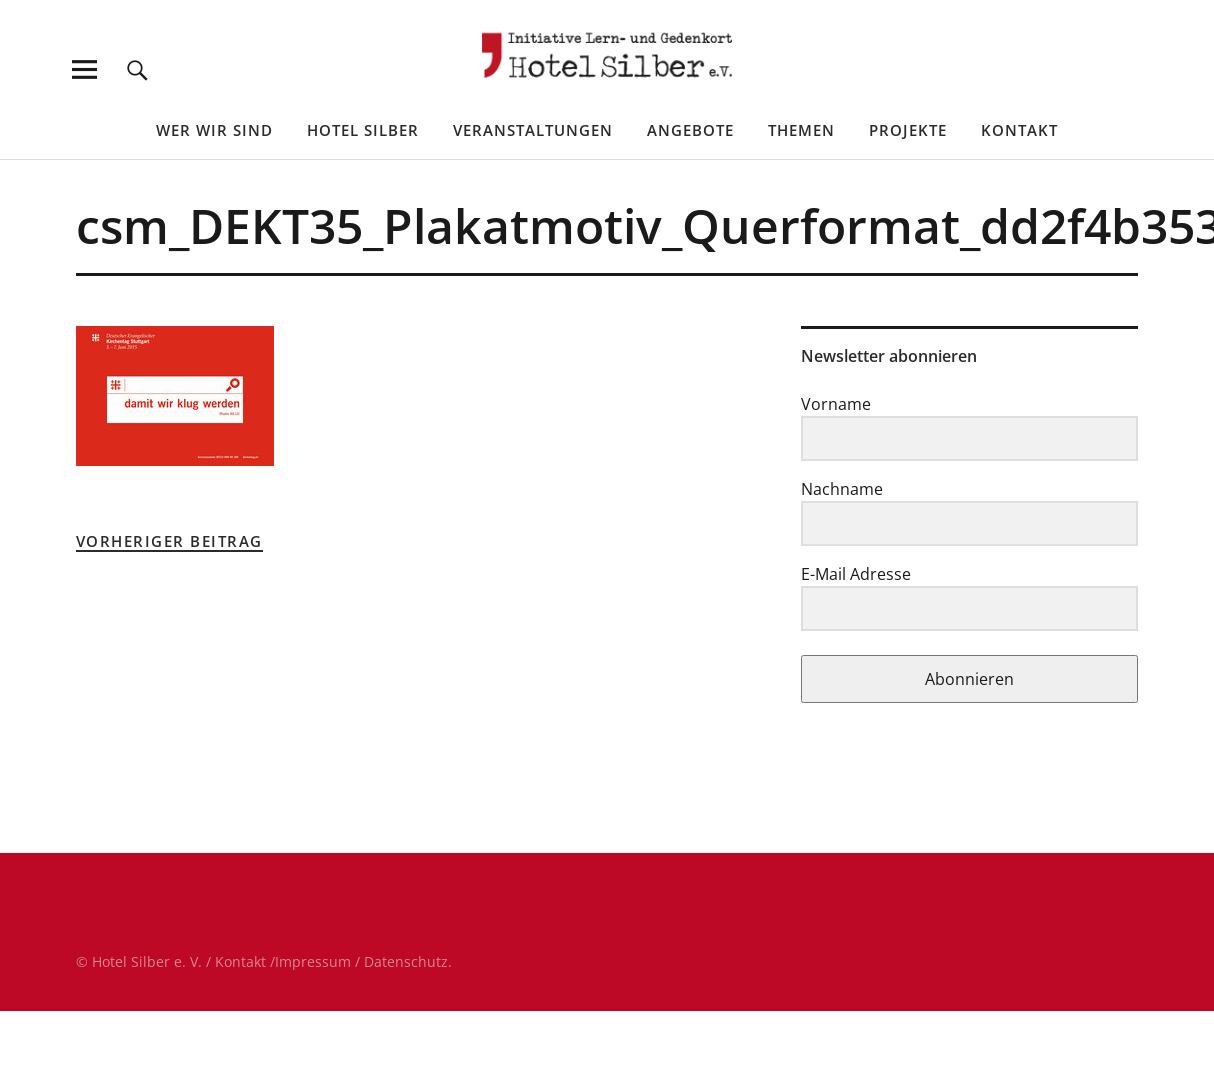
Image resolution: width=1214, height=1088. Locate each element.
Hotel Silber (363, 130)
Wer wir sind (214, 130)
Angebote (690, 130)
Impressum (313, 961)
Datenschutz (406, 961)
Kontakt (1019, 130)
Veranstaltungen (533, 130)
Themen (801, 130)
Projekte (908, 130)
